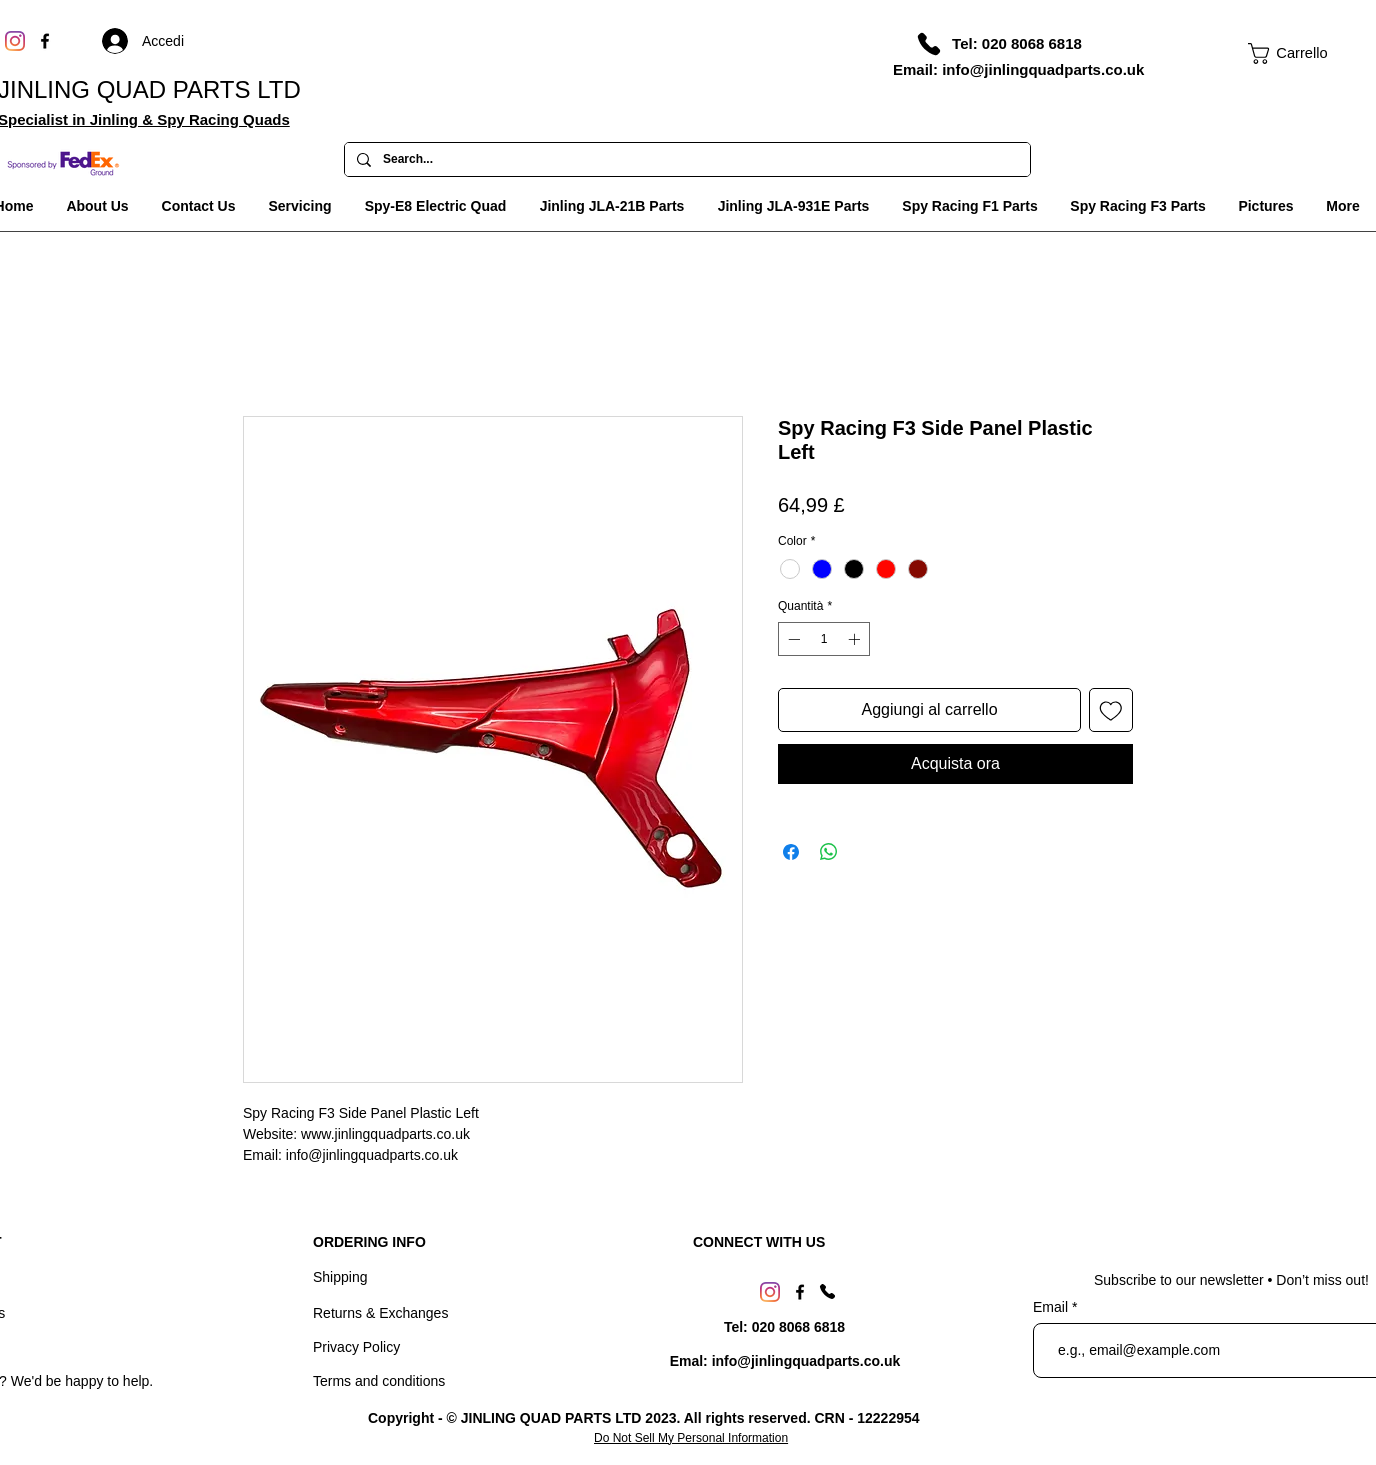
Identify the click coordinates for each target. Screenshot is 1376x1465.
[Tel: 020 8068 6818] (1017, 43)
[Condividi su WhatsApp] (829, 852)
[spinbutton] (824, 639)
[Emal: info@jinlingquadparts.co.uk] (785, 1362)
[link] (1288, 53)
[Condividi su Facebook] (791, 852)
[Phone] (929, 44)
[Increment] (856, 639)
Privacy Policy (356, 1347)
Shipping (340, 1277)
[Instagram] (15, 41)
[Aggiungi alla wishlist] (1111, 710)
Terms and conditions (379, 1381)
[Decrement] (792, 639)
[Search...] (685, 160)
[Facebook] (45, 41)
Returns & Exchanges (380, 1313)
